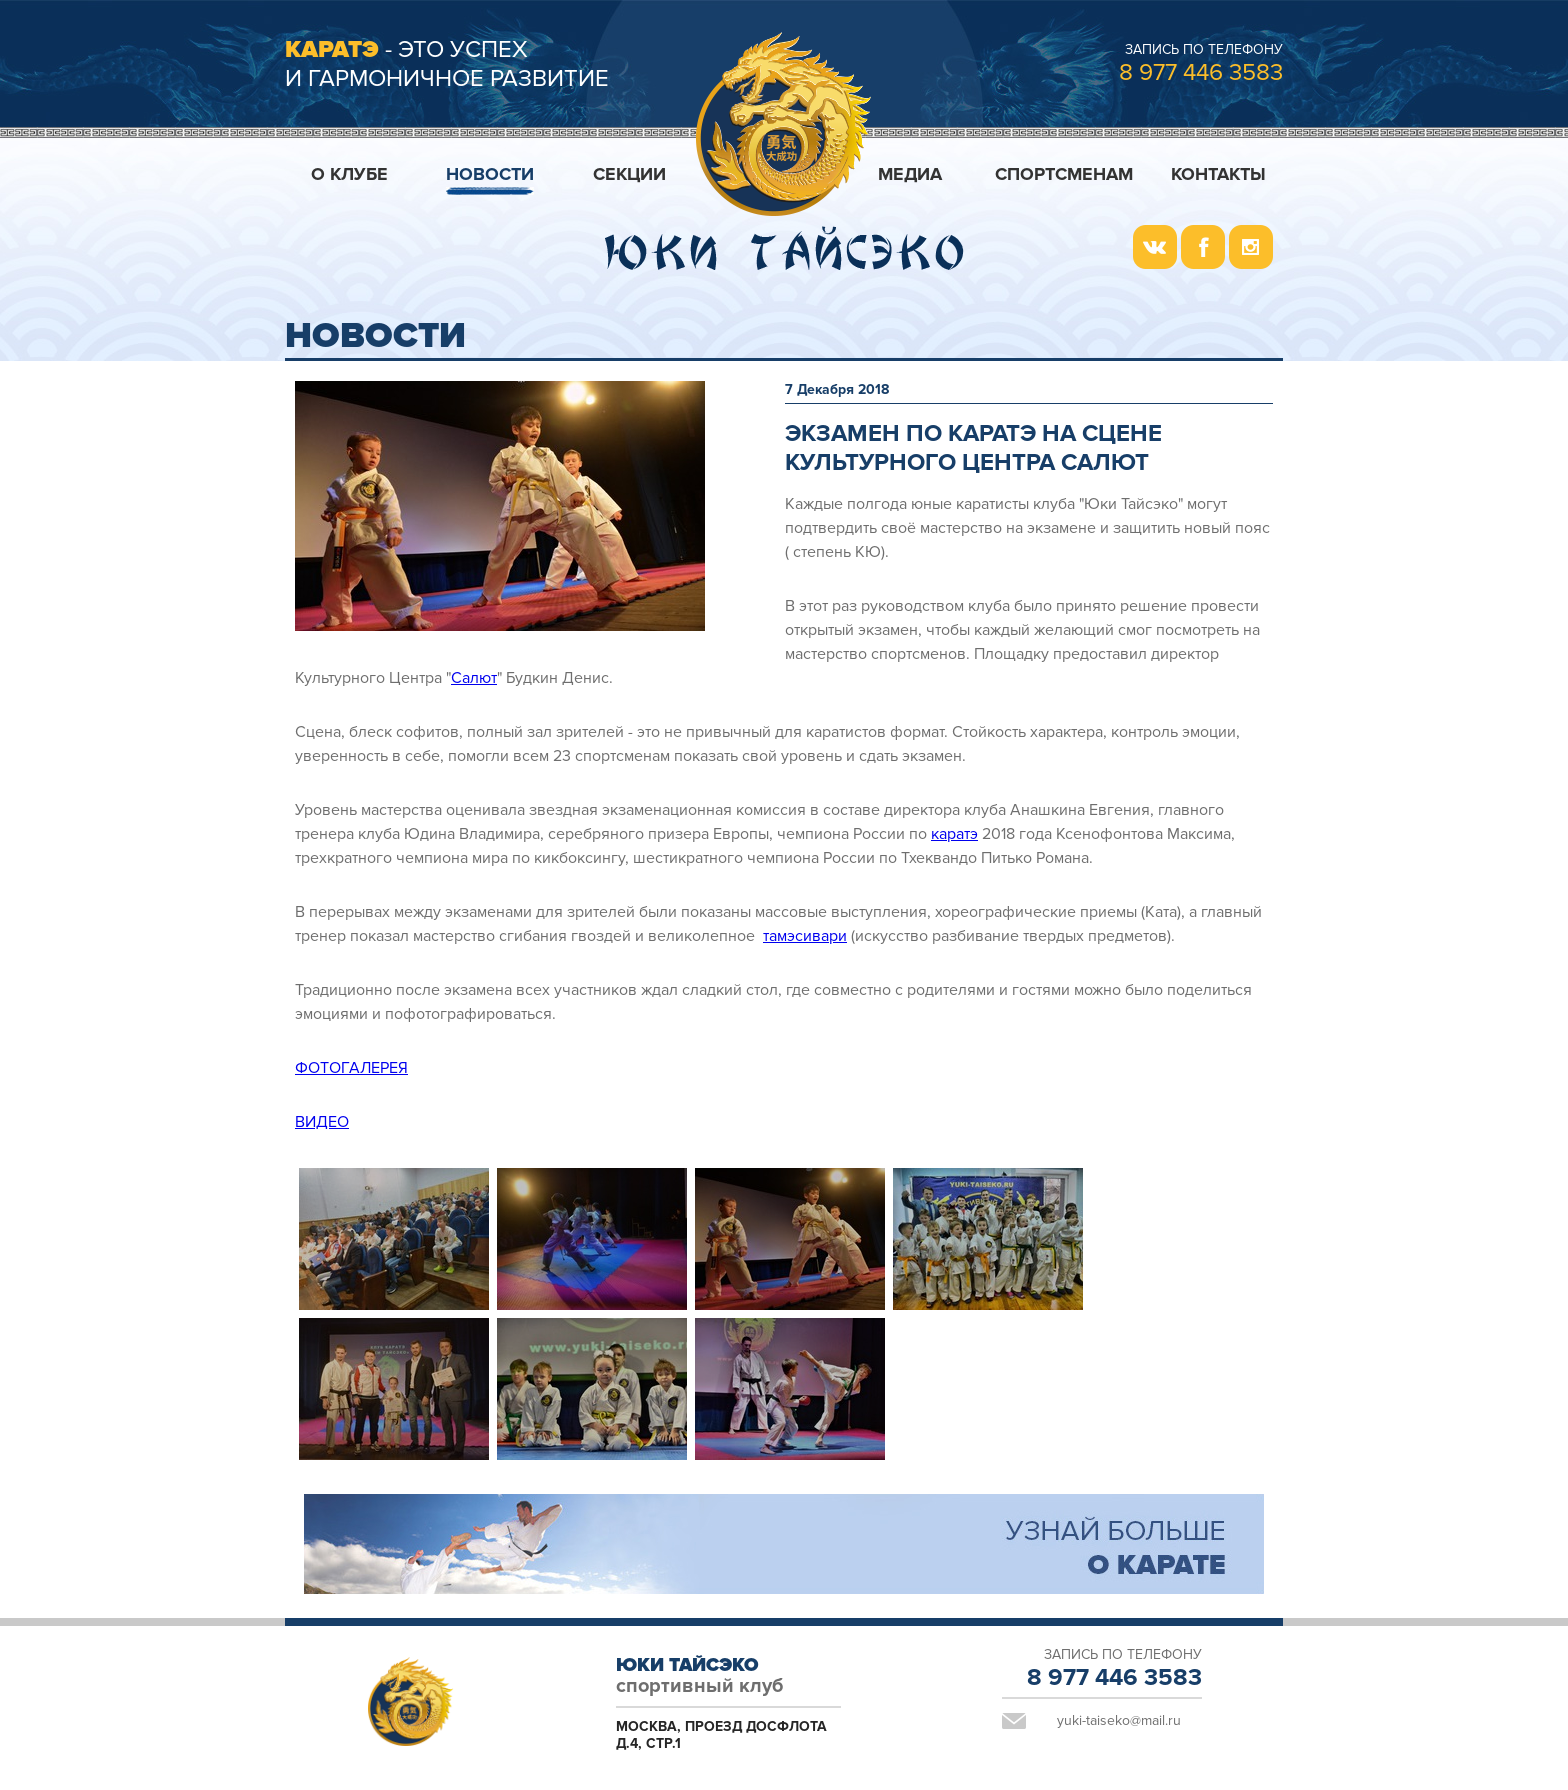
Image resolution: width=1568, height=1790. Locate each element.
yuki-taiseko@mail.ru (1119, 1720)
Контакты (1218, 174)
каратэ (954, 834)
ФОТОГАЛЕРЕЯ (351, 1068)
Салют (474, 678)
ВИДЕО (322, 1122)
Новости (490, 174)
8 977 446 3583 (1201, 72)
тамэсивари (805, 936)
